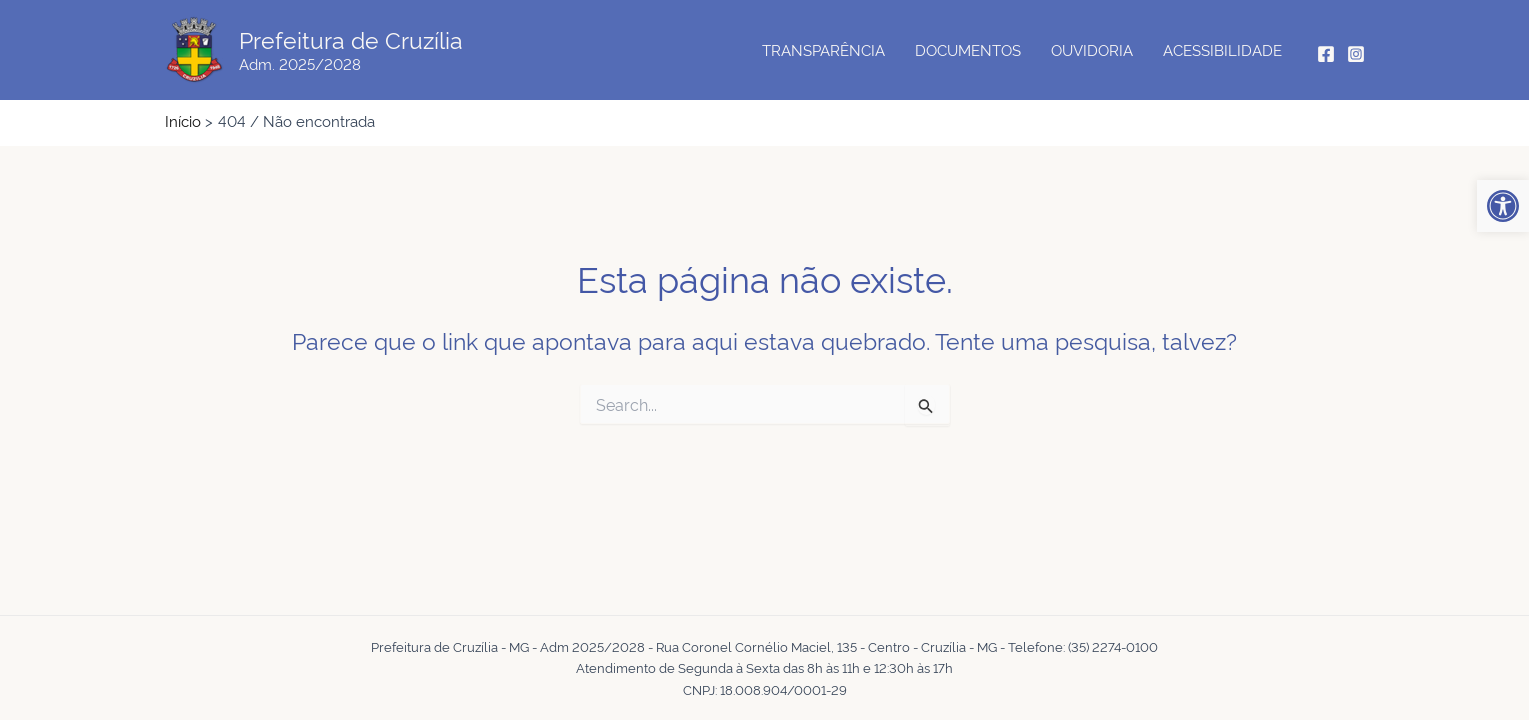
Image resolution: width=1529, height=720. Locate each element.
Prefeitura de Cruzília (351, 39)
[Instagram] (1356, 54)
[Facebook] (1326, 54)
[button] (1503, 206)
